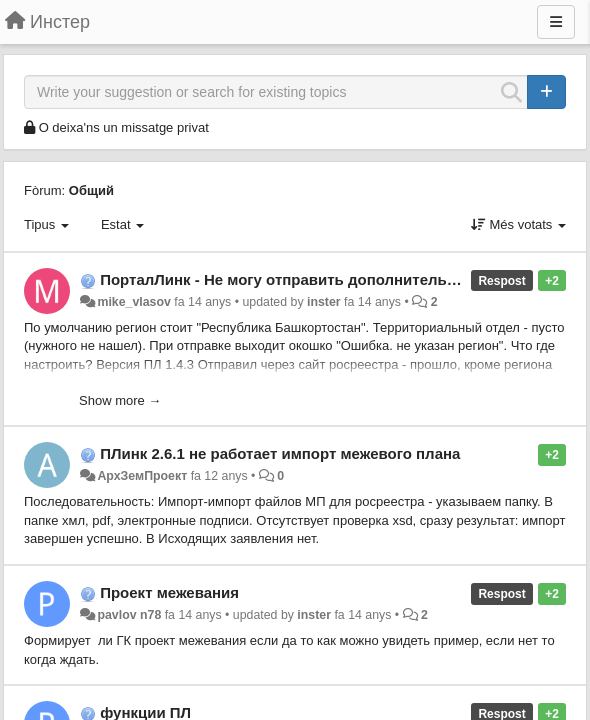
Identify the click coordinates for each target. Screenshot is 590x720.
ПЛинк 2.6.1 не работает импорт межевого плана (280, 453)
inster (324, 302)
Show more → (120, 400)
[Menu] (556, 22)
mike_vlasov (133, 302)
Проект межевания (169, 592)
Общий (91, 190)
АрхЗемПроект (142, 476)
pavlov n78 (129, 615)
